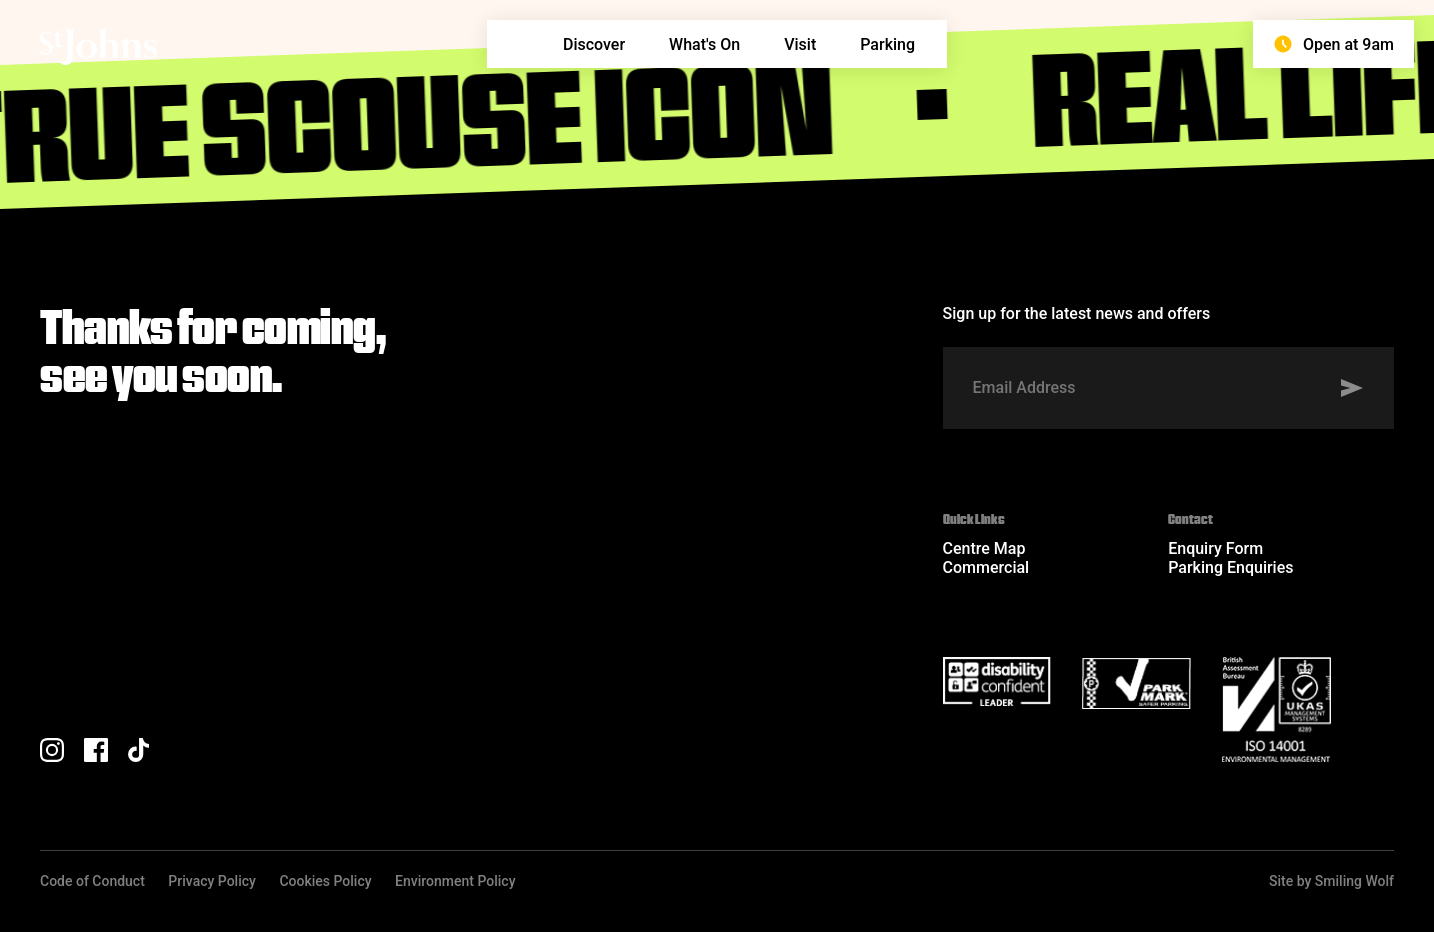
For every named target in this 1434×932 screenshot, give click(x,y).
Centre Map (984, 548)
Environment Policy (455, 881)
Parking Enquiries (1230, 567)
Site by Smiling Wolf (1331, 881)
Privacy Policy (212, 881)
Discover (594, 44)
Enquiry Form (1215, 548)
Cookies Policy (325, 881)
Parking (887, 44)
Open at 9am (1333, 44)
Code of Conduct (92, 881)
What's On (704, 44)
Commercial (986, 567)
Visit (800, 44)
